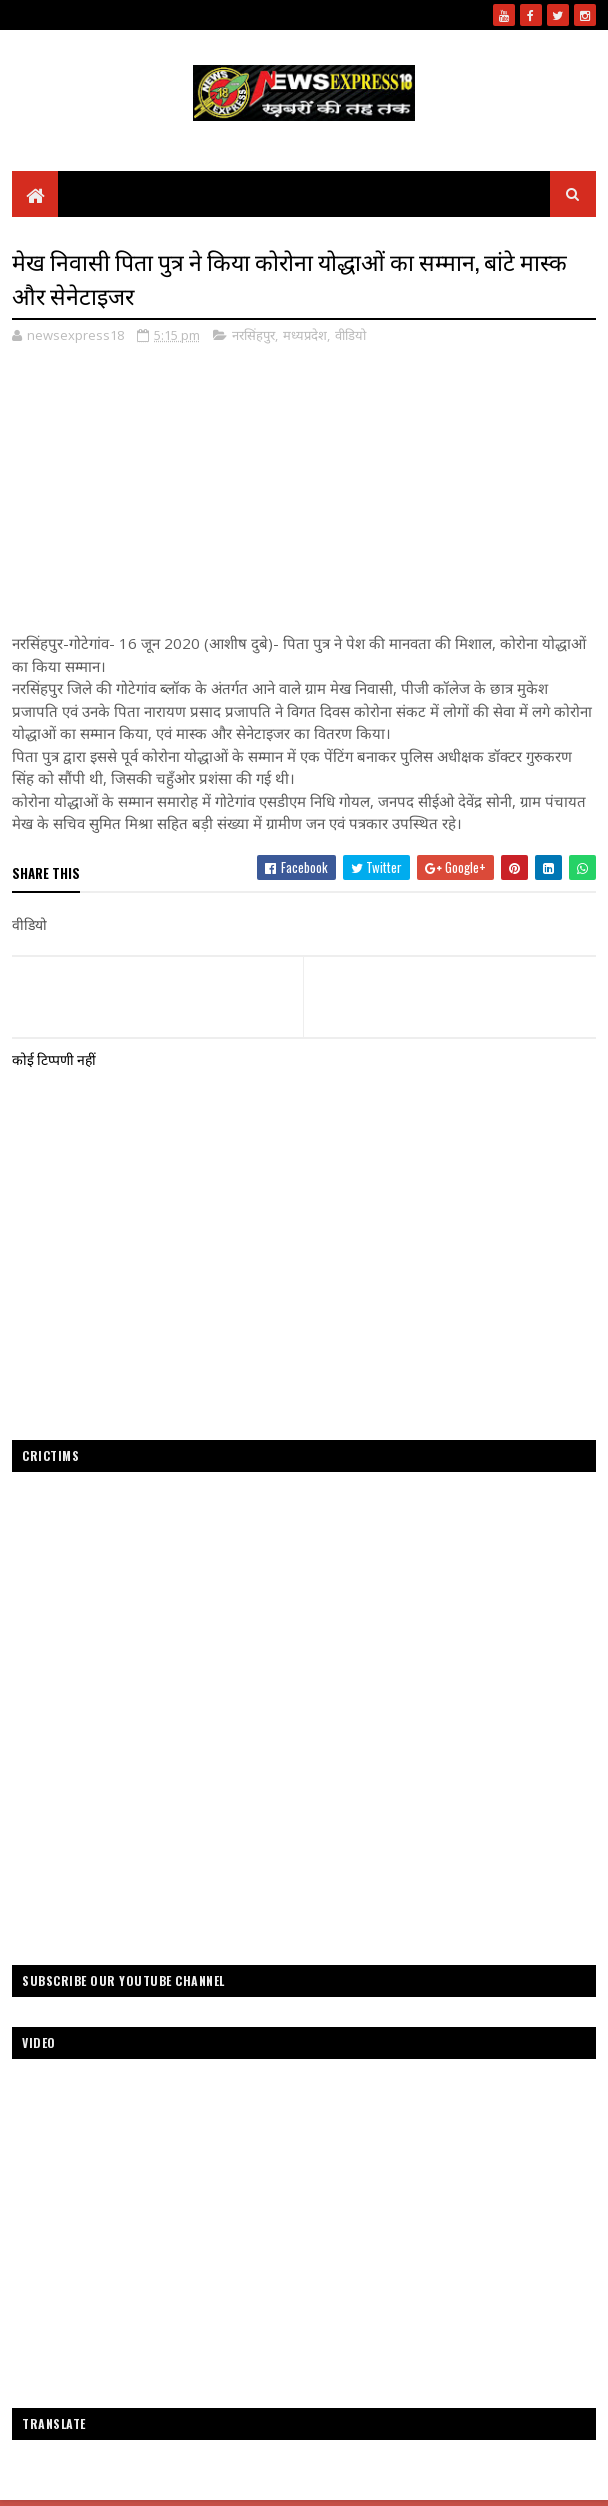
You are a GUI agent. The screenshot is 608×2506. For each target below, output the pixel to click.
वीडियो (350, 335)
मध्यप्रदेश (305, 335)
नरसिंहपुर (253, 335)
